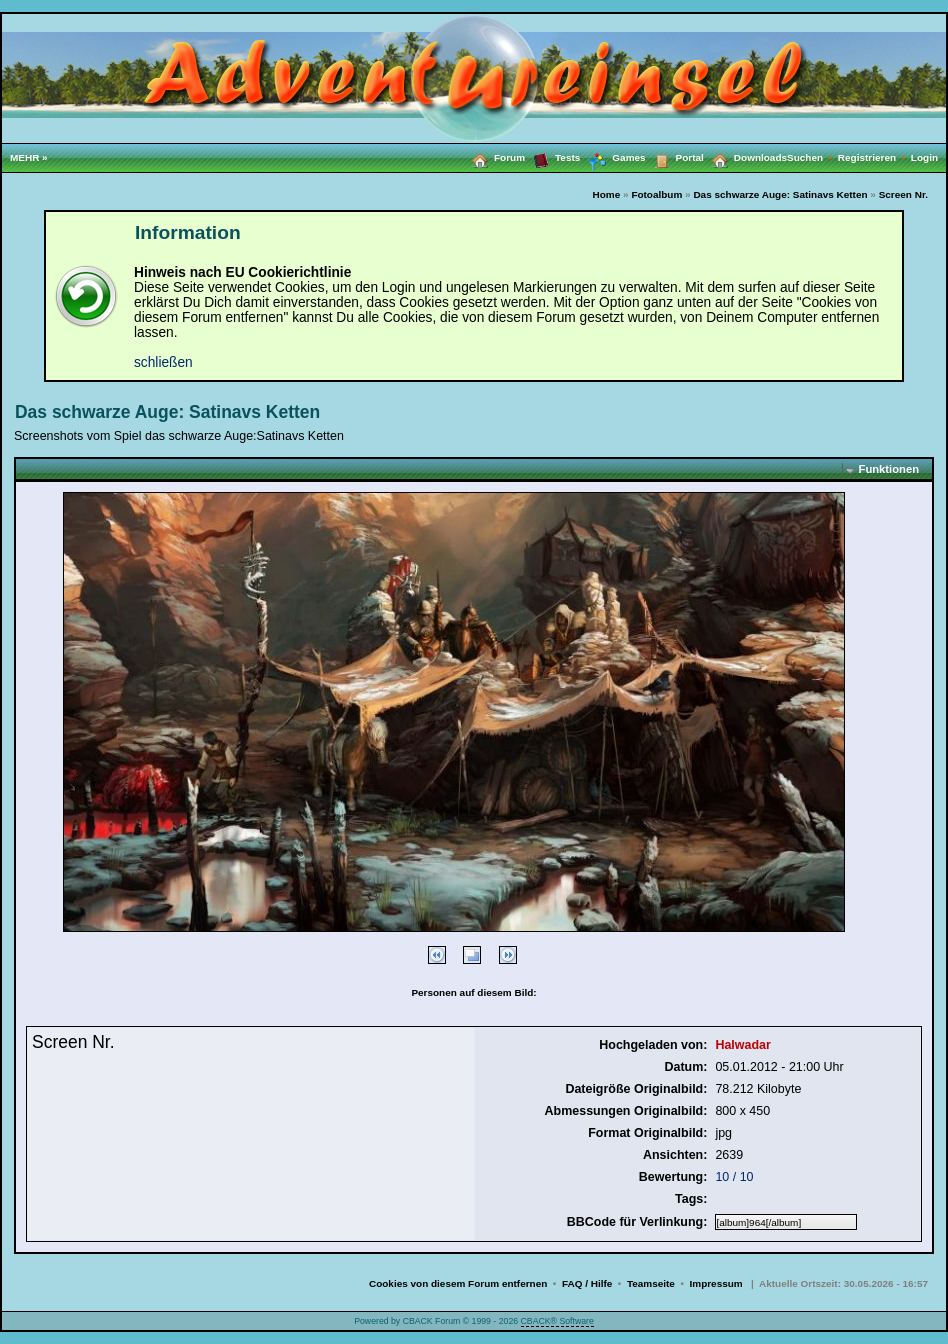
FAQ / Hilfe (587, 1283)
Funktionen (889, 469)
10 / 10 (734, 1177)
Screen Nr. (903, 194)
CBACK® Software (557, 1321)
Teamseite (651, 1283)
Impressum (716, 1283)
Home (607, 194)
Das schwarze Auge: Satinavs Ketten (780, 194)
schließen (163, 362)
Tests (552, 157)
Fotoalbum (656, 194)
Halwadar (742, 1045)
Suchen (812, 157)
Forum (494, 157)
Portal (675, 157)
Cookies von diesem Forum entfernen (458, 1283)
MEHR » (29, 157)
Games (612, 158)
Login (924, 157)
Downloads (745, 157)
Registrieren (874, 157)
